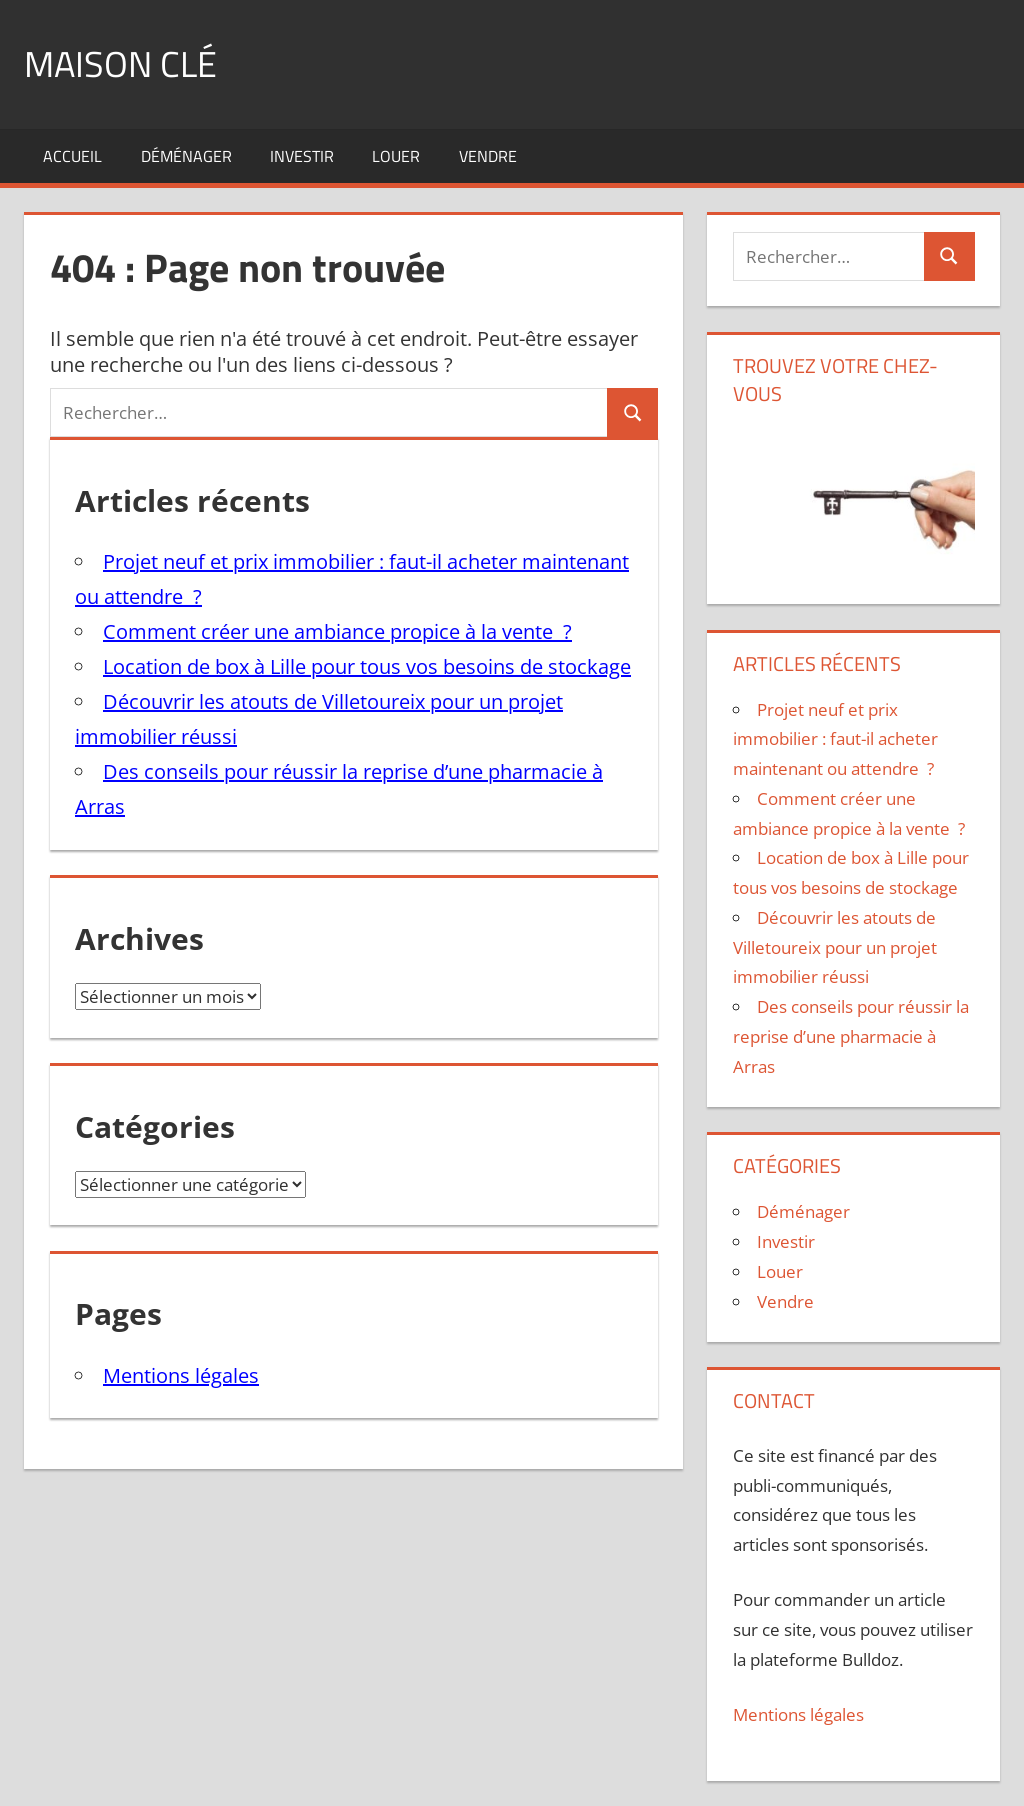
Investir (302, 156)
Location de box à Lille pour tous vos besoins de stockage (367, 666)
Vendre (488, 156)
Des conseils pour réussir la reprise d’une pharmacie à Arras (851, 1036)
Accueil (72, 156)
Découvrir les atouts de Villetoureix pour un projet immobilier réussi (835, 947)
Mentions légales (181, 1375)
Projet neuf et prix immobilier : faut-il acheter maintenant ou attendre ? (835, 739)
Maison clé (120, 63)
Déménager (186, 156)
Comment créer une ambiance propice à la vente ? (337, 631)
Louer (396, 156)
